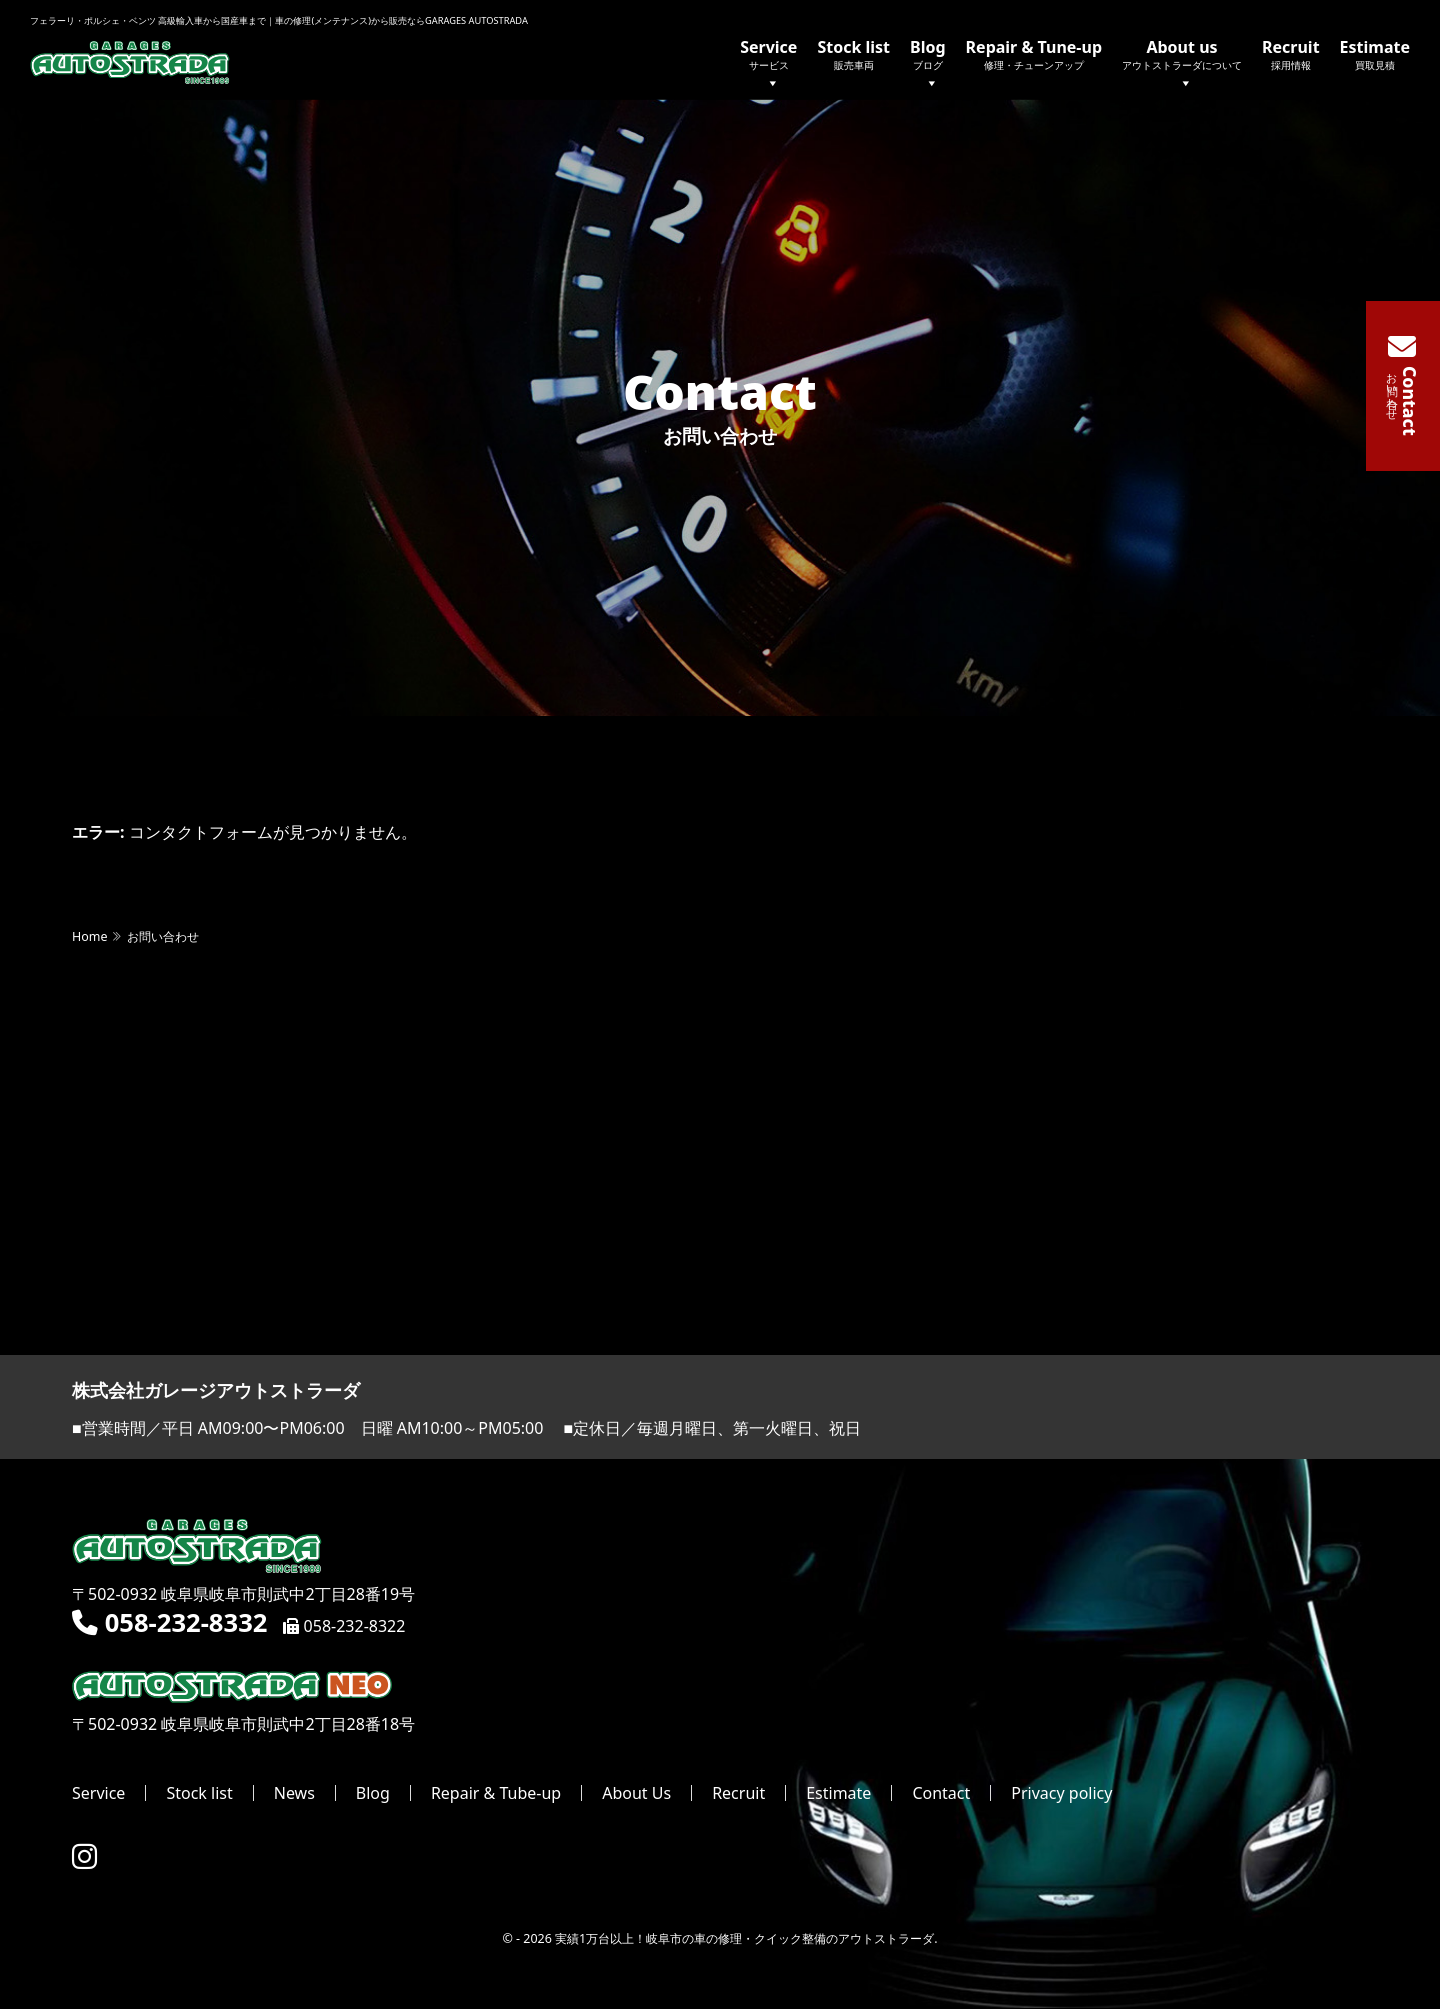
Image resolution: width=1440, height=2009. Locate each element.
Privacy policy (1061, 1794)
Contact (941, 1794)
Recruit (1291, 54)
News (294, 1794)
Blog (928, 65)
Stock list (853, 54)
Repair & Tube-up (496, 1794)
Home (89, 937)
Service (768, 65)
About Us (636, 1794)
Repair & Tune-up (1034, 54)
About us (1182, 65)
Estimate (1375, 54)
